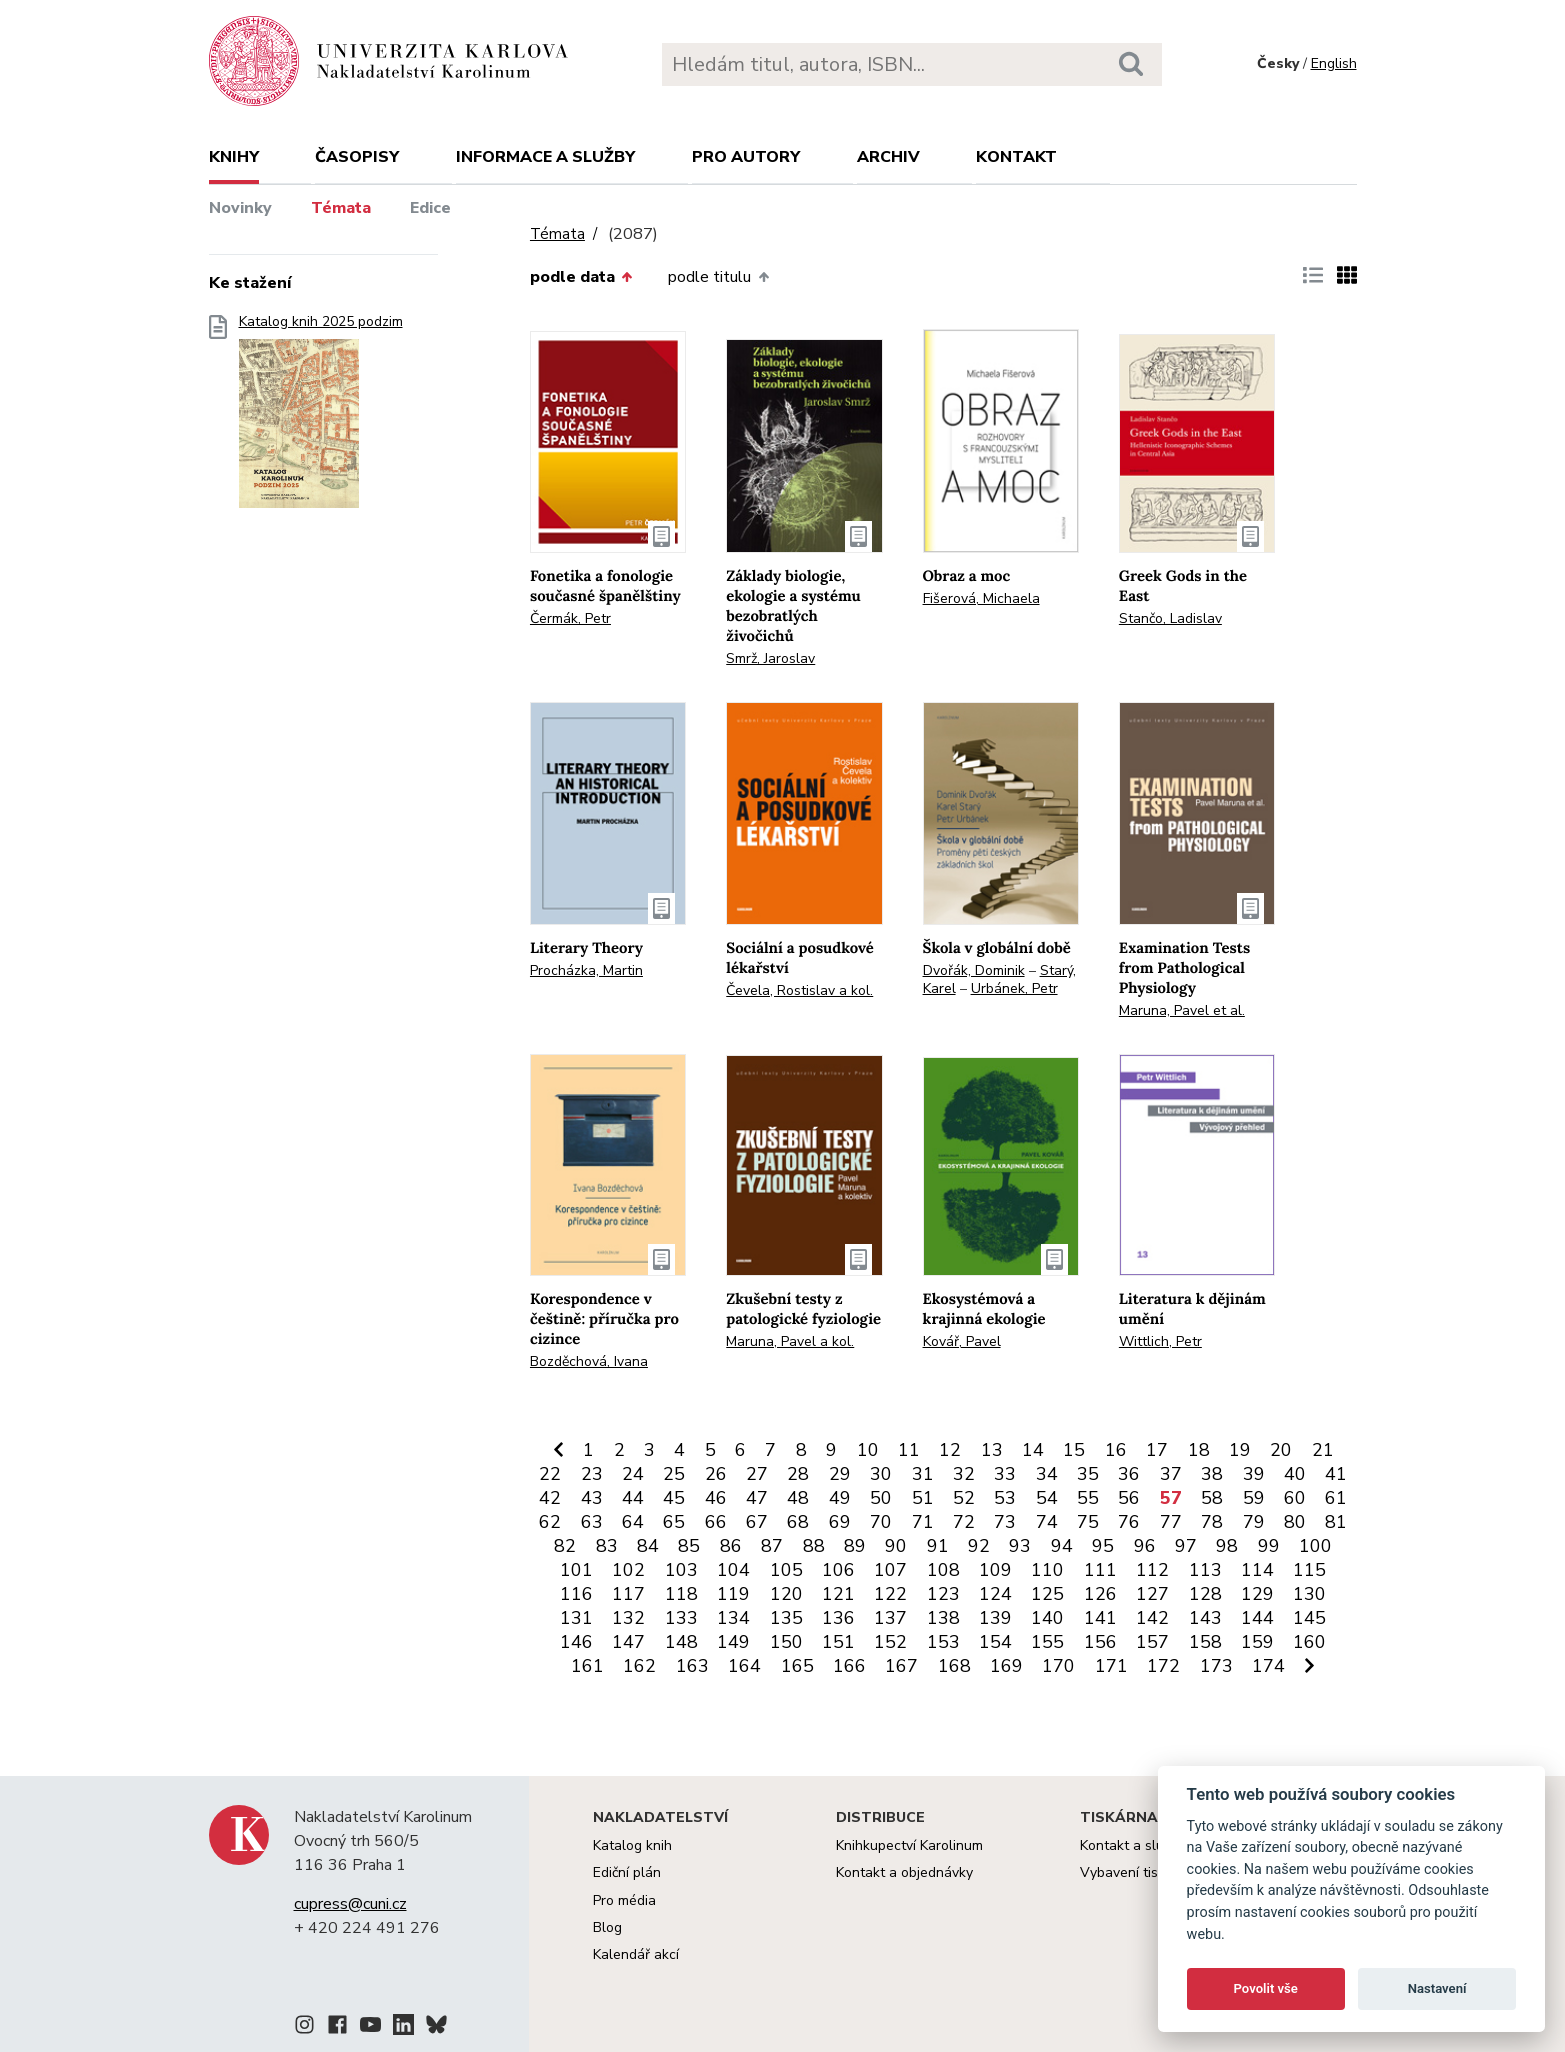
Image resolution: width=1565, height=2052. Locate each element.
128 (1205, 1594)
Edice (430, 208)
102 (628, 1570)
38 (1212, 1474)
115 (1309, 1570)
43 (592, 1498)
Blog (607, 1927)
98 (1227, 1546)
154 (995, 1642)
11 (909, 1450)
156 (1100, 1642)
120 (786, 1594)
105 (786, 1570)
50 (881, 1498)
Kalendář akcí (636, 1954)
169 (1006, 1666)
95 (1103, 1546)
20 (1281, 1450)
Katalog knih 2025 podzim (321, 417)
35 (1088, 1474)
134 (733, 1618)
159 (1257, 1642)
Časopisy (357, 157)
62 (550, 1522)
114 (1257, 1570)
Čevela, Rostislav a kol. (799, 990)
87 (772, 1546)
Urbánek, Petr (1014, 988)
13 (992, 1450)
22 (550, 1474)
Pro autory (746, 157)
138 (943, 1618)
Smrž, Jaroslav (770, 658)
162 (639, 1666)
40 (1295, 1474)
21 (1323, 1450)
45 (674, 1498)
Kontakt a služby (1132, 1845)
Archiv (888, 157)
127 (1152, 1594)
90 (896, 1546)
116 (576, 1594)
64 (633, 1522)
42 (550, 1498)
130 (1309, 1594)
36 (1129, 1474)
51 (923, 1498)
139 (995, 1618)
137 (890, 1618)
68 (798, 1522)
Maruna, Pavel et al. (1182, 1010)
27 (757, 1474)
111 (1100, 1570)
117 (628, 1594)
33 (1005, 1474)
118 (681, 1594)
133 (681, 1618)
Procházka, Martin (586, 970)
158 (1205, 1642)
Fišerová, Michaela (981, 598)
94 (1062, 1546)
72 (964, 1522)
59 (1254, 1498)
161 (587, 1666)
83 (607, 1546)
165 (797, 1666)
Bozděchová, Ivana (589, 1361)
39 (1254, 1474)
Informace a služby (545, 157)
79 (1254, 1522)
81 (1336, 1522)
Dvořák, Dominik (974, 970)
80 (1295, 1522)
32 (964, 1474)
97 (1186, 1546)
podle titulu (718, 277)
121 (838, 1594)
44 (633, 1498)
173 (1216, 1666)
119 (733, 1594)
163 (692, 1666)
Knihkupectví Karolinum (909, 1845)
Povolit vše (1266, 1988)
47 (757, 1498)
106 (838, 1570)
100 (1315, 1546)
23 (592, 1474)
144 (1257, 1618)
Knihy (234, 157)
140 (1047, 1618)
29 (840, 1474)
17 (1157, 1450)
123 (943, 1594)
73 (1005, 1522)
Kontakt (1016, 157)
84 (648, 1546)
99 (1269, 1546)
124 (995, 1594)
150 (786, 1642)
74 (1047, 1522)
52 (964, 1498)
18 (1199, 1450)
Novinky (240, 208)
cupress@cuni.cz (350, 1904)
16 (1116, 1450)
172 (1163, 1666)
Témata (341, 208)
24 (633, 1474)
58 (1212, 1498)
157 (1152, 1642)
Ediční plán (627, 1872)
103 (681, 1570)
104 (733, 1570)
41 (1336, 1474)
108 (943, 1570)
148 (681, 1642)
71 (923, 1522)
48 (798, 1498)
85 (689, 1546)
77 (1171, 1522)
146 (576, 1642)
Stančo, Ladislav (1170, 618)
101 (576, 1570)
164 (744, 1666)
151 (838, 1642)
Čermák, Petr (570, 618)
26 (716, 1474)
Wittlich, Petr (1160, 1341)
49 (840, 1498)
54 (1047, 1498)
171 (1111, 1666)
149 (733, 1642)
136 (838, 1618)
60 (1295, 1498)
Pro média (624, 1900)
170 (1058, 1666)
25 (674, 1474)
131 (576, 1618)
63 (592, 1522)
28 (798, 1474)
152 (890, 1642)
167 (901, 1666)
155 (1047, 1642)
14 (1033, 1450)
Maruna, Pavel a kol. (790, 1341)
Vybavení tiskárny (1136, 1872)
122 (890, 1594)
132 (628, 1618)
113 (1205, 1570)
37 (1171, 1474)
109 (995, 1570)
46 (716, 1498)
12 (950, 1450)
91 (938, 1546)
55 (1088, 1498)
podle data (581, 277)
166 (849, 1666)
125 (1047, 1594)
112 (1152, 1570)
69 (840, 1522)
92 (979, 1546)
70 (881, 1522)
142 (1152, 1618)
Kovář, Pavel (962, 1341)
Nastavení (1437, 1988)
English (1334, 63)
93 (1020, 1546)
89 (855, 1546)
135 (786, 1618)
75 (1088, 1522)
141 (1100, 1618)
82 (565, 1546)
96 (1145, 1546)
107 (890, 1570)
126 (1100, 1594)
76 (1129, 1522)
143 (1205, 1618)
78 (1212, 1522)
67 (757, 1522)
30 (881, 1474)
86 (731, 1546)
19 (1240, 1450)
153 (943, 1642)
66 (716, 1522)
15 (1074, 1450)
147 (628, 1642)
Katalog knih (632, 1845)
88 (814, 1546)
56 (1129, 1498)
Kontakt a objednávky (904, 1872)
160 (1309, 1642)
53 (1005, 1498)
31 (923, 1474)
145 (1309, 1618)
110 (1047, 1570)
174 (1268, 1666)
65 (674, 1522)
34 (1047, 1474)
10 (868, 1450)
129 (1257, 1594)
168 (954, 1666)
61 (1336, 1498)
